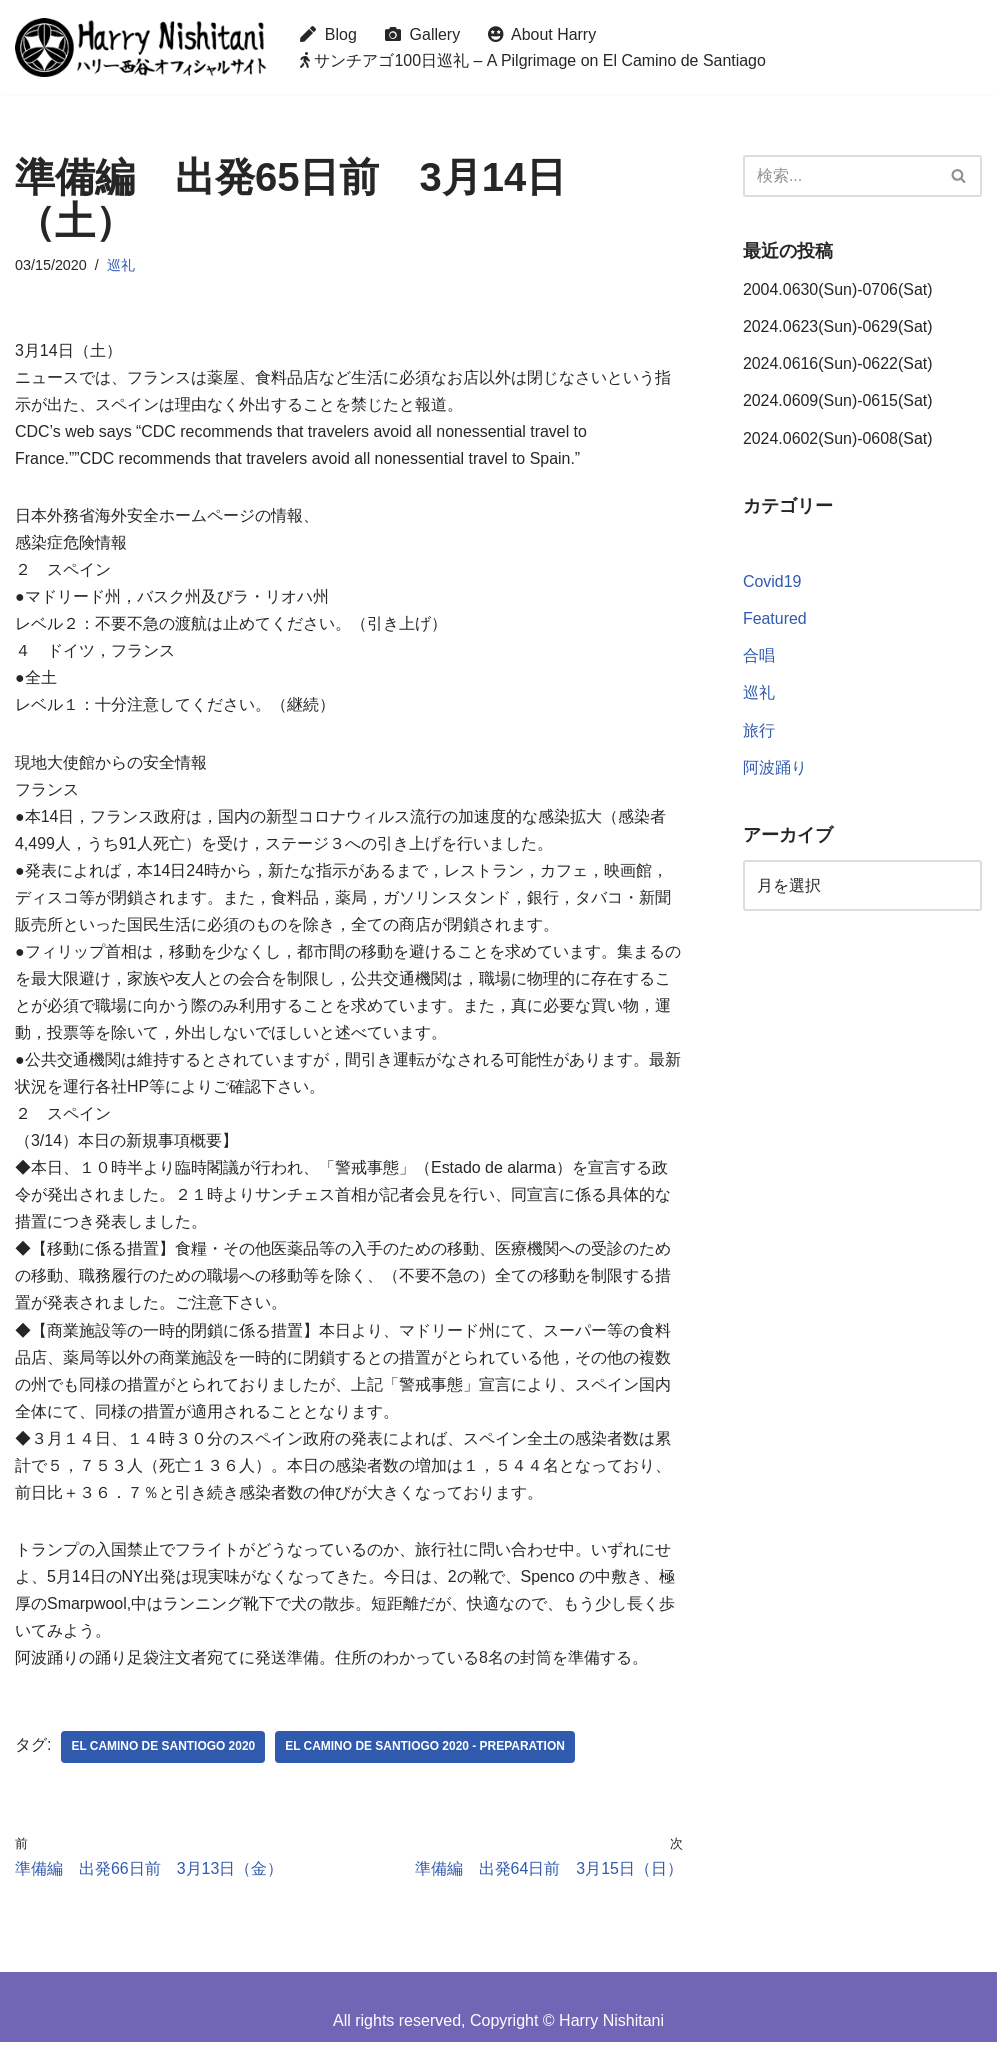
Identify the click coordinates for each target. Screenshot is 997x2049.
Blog (328, 34)
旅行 (759, 731)
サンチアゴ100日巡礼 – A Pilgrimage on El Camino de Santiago (533, 60)
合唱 (759, 657)
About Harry (543, 34)
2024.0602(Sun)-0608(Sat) (838, 438)
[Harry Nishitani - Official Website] (140, 47)
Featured (775, 620)
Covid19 (772, 583)
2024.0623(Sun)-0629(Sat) (838, 327)
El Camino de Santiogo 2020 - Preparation (426, 1754)
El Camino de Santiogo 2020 (163, 1754)
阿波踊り (775, 768)
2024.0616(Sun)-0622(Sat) (838, 364)
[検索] (840, 176)
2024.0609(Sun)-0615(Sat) (838, 401)
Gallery (423, 34)
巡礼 (121, 265)
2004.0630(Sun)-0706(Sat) (838, 289)
